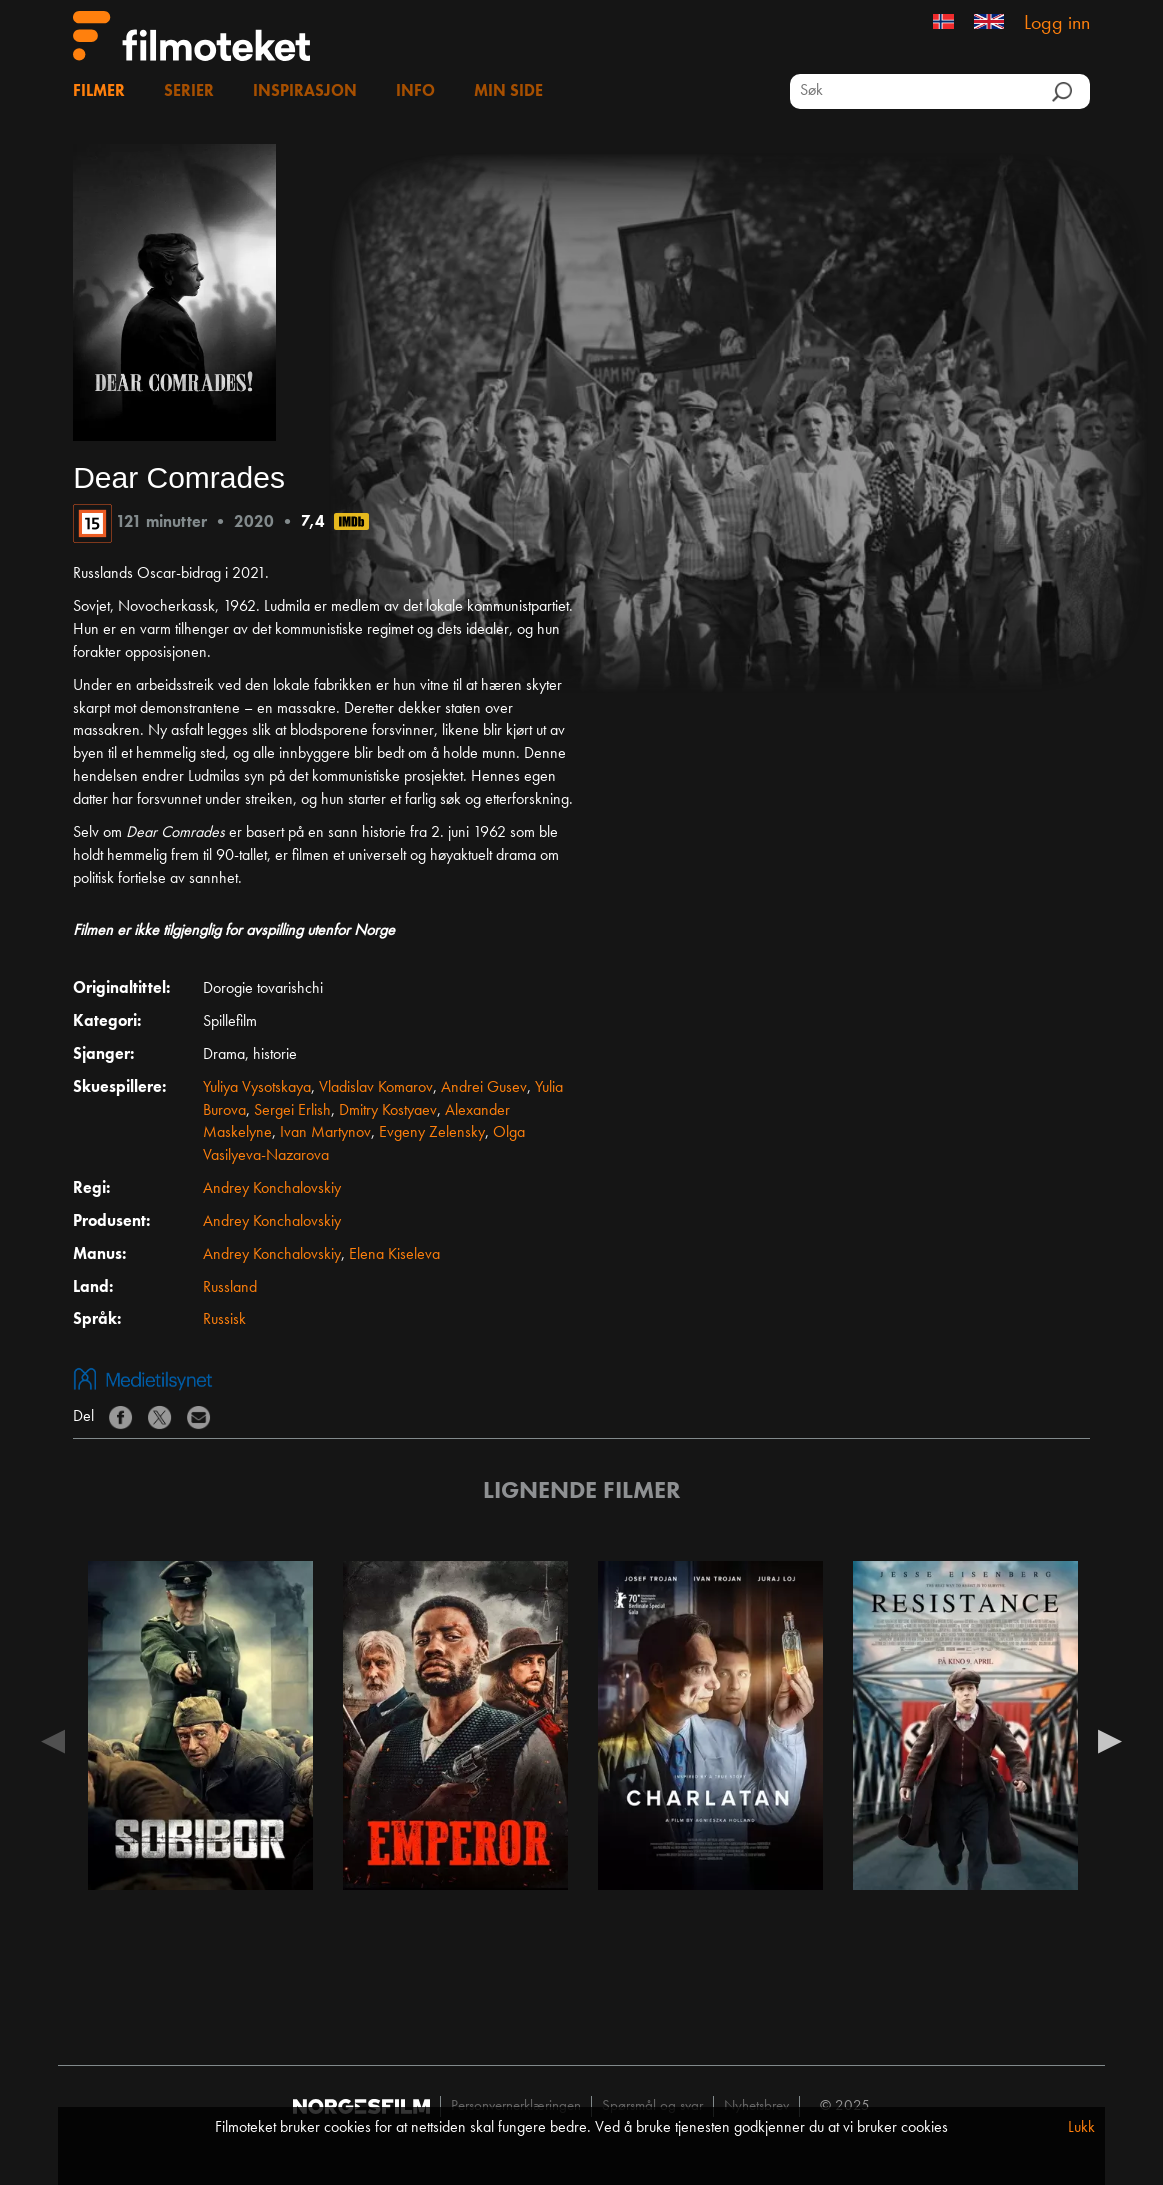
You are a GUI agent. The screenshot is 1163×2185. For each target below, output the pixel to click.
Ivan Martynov (325, 1133)
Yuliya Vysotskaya (257, 1088)
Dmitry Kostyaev (388, 1111)
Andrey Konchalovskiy (272, 1189)
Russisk (224, 1320)
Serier (189, 92)
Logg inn (1057, 24)
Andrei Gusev (484, 1088)
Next (1110, 1740)
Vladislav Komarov (376, 1088)
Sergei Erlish (292, 1111)
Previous (53, 1740)
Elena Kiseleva (394, 1255)
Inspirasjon (305, 92)
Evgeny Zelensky (432, 1133)
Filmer (99, 92)
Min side (508, 92)
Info (415, 92)
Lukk (1081, 2128)
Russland (230, 1288)
